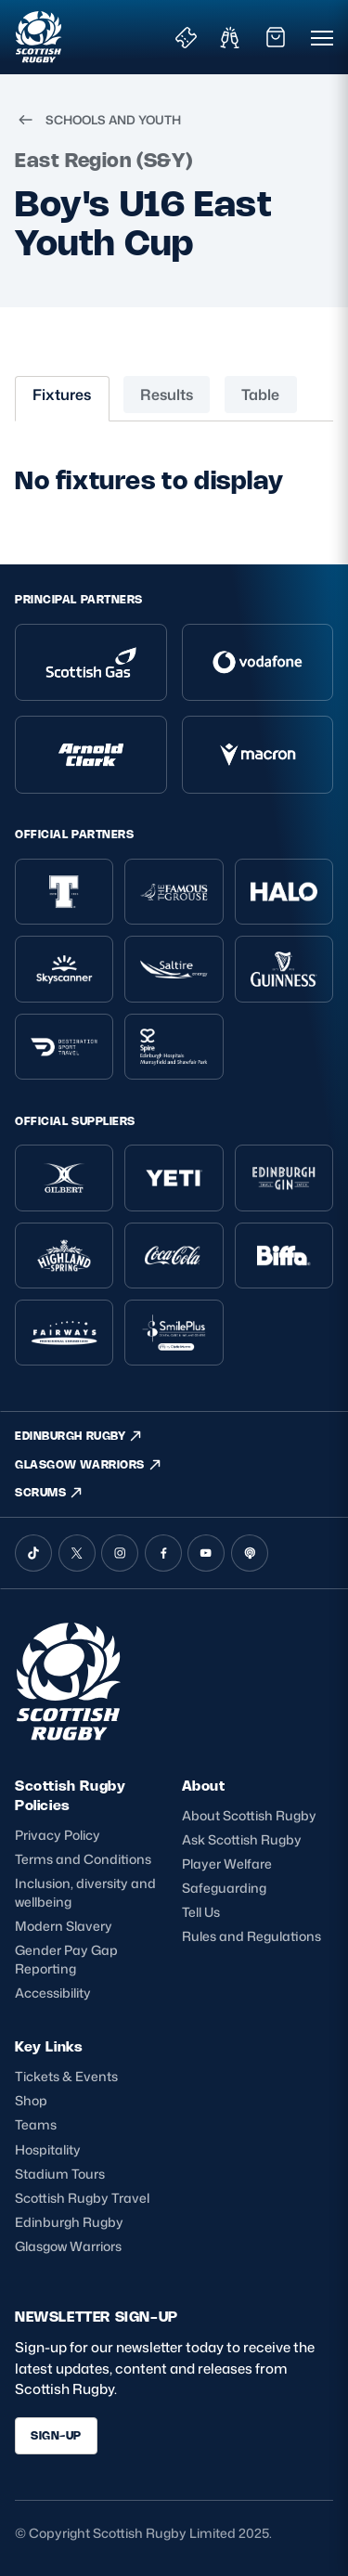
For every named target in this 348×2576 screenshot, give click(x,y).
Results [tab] (166, 394)
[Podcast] (249, 1553)
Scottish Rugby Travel (82, 2198)
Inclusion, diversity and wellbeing (85, 1892)
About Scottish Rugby (249, 1815)
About (204, 1785)
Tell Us (201, 1912)
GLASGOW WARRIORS (88, 1464)
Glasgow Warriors (68, 2246)
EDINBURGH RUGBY (79, 1436)
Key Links (49, 2046)
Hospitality (48, 2149)
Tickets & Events (66, 2076)
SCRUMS (49, 1492)
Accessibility (53, 1992)
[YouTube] (206, 1553)
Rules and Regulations (251, 1936)
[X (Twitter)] (77, 1553)
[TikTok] (33, 1553)
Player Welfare (227, 1863)
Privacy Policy (57, 1835)
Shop (31, 2100)
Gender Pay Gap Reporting (66, 1959)
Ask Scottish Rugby (242, 1839)
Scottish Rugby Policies (70, 1795)
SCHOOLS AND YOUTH (98, 120)
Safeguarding (224, 1887)
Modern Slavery (63, 1926)
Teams (36, 2124)
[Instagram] (119, 1553)
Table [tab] (260, 394)
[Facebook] (163, 1553)
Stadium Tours (60, 2173)
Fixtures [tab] (61, 394)
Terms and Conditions (83, 1859)
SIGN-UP (56, 2435)
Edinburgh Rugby (69, 2222)
